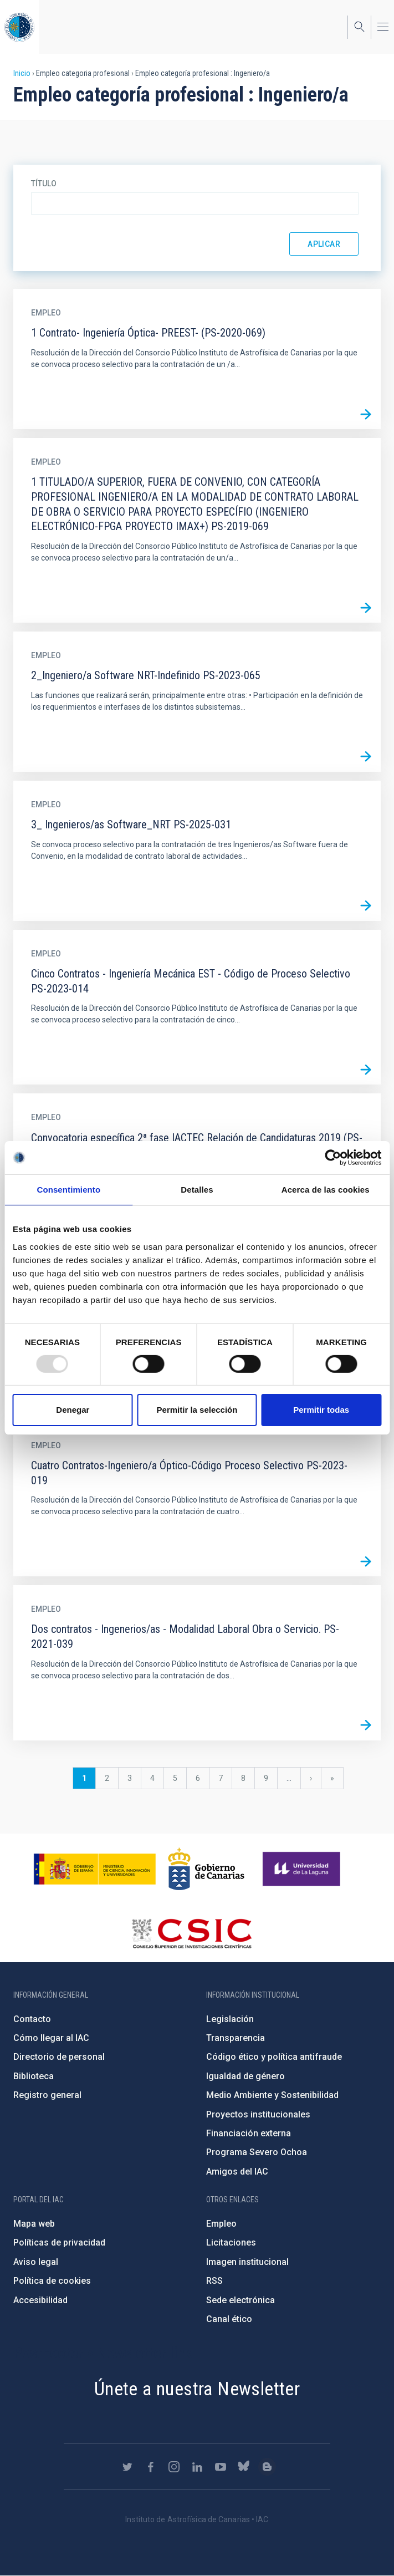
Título (44, 183)
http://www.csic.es (191, 1933)
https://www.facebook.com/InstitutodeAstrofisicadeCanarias (150, 2466)
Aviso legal (35, 2262)
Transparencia (235, 2038)
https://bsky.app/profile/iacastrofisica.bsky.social (243, 2466)
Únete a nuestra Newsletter (197, 2389)
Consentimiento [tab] (68, 1189)
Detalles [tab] (197, 1189)
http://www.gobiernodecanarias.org (206, 1869)
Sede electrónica (240, 2300)
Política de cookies (52, 2280)
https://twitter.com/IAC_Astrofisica (127, 2466)
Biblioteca (33, 2076)
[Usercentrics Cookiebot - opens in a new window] (332, 1157)
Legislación (230, 2019)
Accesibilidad (40, 2300)
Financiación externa (248, 2133)
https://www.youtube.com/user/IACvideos (220, 2466)
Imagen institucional (247, 2262)
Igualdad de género (245, 2076)
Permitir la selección (197, 1409)
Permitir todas (321, 1409)
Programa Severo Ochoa (256, 2152)
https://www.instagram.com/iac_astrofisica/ (174, 2466)
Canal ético (229, 2319)
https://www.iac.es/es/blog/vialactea (267, 2466)
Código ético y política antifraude (274, 2056)
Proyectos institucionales (258, 2114)
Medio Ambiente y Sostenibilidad (272, 2095)
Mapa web (34, 2223)
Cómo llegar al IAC (51, 2038)
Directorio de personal (59, 2056)
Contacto (32, 2019)
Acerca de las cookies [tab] (326, 1189)
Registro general (47, 2095)
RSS (214, 2280)
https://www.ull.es (303, 1869)
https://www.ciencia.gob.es (94, 1869)
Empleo (221, 2223)
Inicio (21, 73)
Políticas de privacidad (59, 2242)
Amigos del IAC (237, 2171)
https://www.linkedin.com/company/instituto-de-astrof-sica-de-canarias (197, 2466)
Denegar (72, 1409)
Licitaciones (231, 2242)
